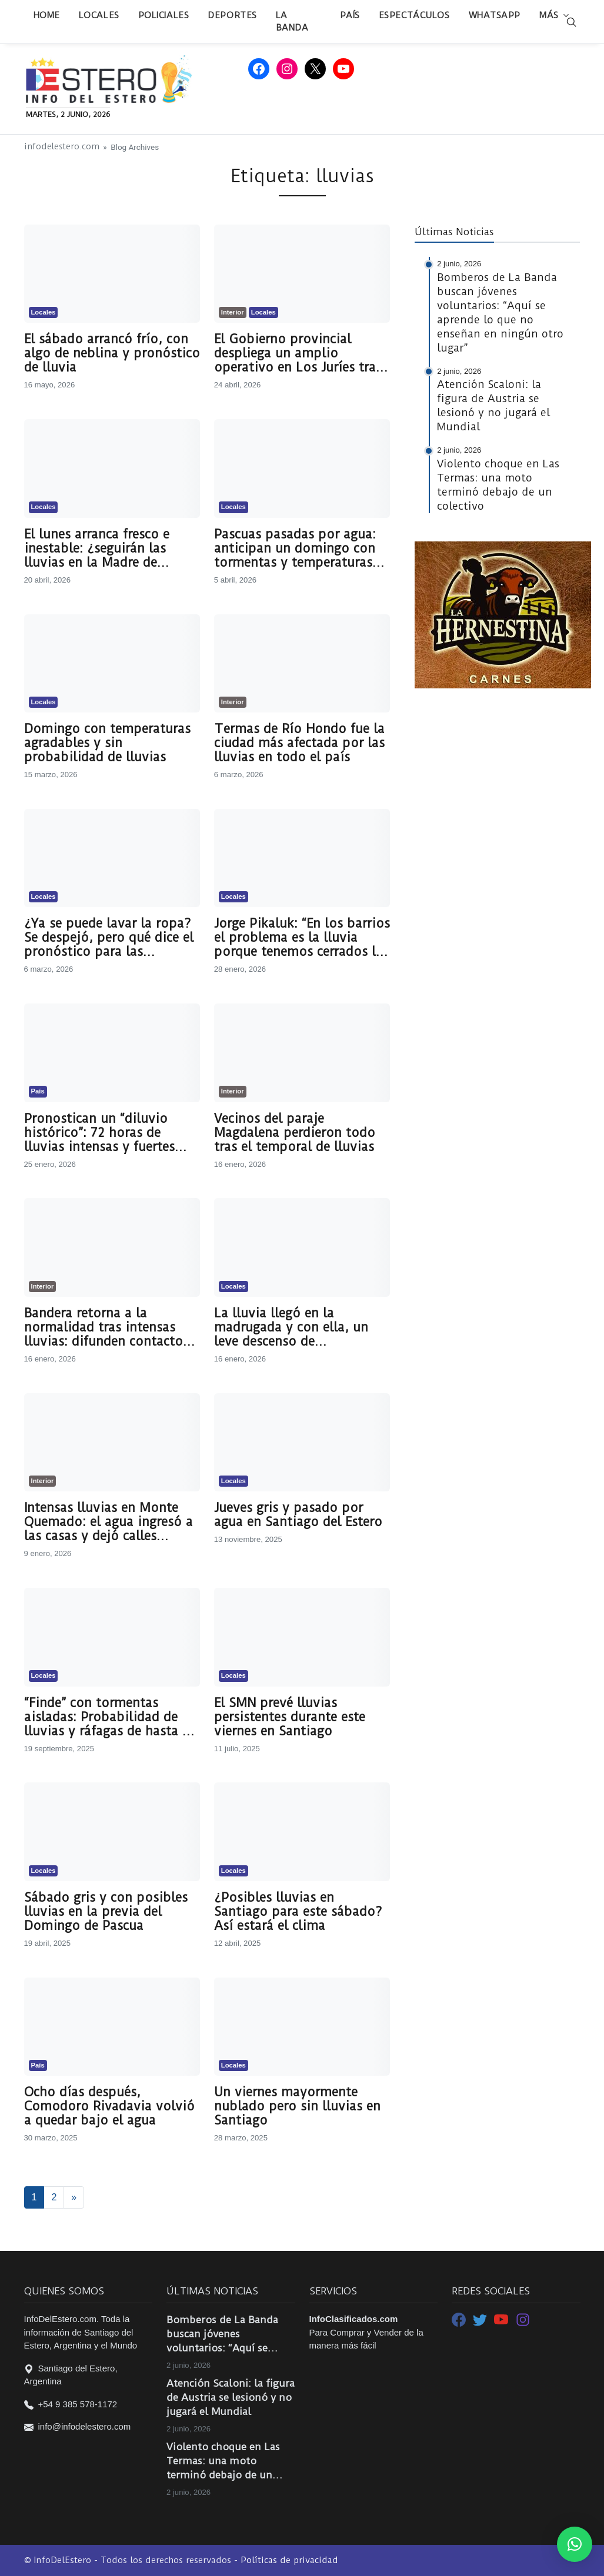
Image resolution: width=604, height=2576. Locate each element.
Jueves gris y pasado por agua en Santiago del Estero (298, 1515)
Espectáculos (414, 15)
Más (549, 15)
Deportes (232, 15)
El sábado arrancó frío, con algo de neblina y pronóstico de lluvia (112, 353)
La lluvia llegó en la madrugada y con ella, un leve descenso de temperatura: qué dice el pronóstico (291, 1327)
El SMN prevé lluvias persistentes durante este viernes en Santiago (289, 1717)
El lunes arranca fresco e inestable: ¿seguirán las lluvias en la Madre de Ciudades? (96, 548)
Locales (99, 15)
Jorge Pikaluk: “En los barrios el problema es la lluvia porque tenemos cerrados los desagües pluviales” (302, 937)
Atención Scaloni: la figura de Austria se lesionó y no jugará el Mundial (230, 2397)
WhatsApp (494, 15)
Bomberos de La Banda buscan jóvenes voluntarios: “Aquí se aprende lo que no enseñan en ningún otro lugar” (224, 2334)
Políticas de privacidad (289, 2560)
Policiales (163, 15)
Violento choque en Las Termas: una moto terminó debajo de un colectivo (223, 2461)
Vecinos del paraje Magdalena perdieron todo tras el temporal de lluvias (294, 1133)
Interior (232, 312)
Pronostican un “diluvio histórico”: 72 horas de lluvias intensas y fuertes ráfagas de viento (99, 1133)
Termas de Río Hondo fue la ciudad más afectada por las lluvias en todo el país (299, 743)
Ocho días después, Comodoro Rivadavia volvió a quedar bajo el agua (109, 2106)
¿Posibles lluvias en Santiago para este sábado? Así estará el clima (298, 1912)
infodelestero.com (61, 147)
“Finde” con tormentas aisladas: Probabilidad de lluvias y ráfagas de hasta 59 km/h (110, 1717)
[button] (574, 2544)
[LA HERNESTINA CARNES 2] (503, 614)
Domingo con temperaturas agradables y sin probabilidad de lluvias (107, 743)
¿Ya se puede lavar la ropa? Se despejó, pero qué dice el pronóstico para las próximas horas (108, 937)
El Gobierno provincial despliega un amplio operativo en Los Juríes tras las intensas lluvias (298, 353)
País (350, 15)
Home (47, 15)
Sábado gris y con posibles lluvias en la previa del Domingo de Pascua (106, 1912)
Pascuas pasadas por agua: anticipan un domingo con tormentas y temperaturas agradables (295, 548)
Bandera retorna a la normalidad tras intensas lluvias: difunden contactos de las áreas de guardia (106, 1327)
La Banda (292, 21)
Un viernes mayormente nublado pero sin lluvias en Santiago (297, 2106)
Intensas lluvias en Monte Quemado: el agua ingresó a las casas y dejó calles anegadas (108, 1522)
